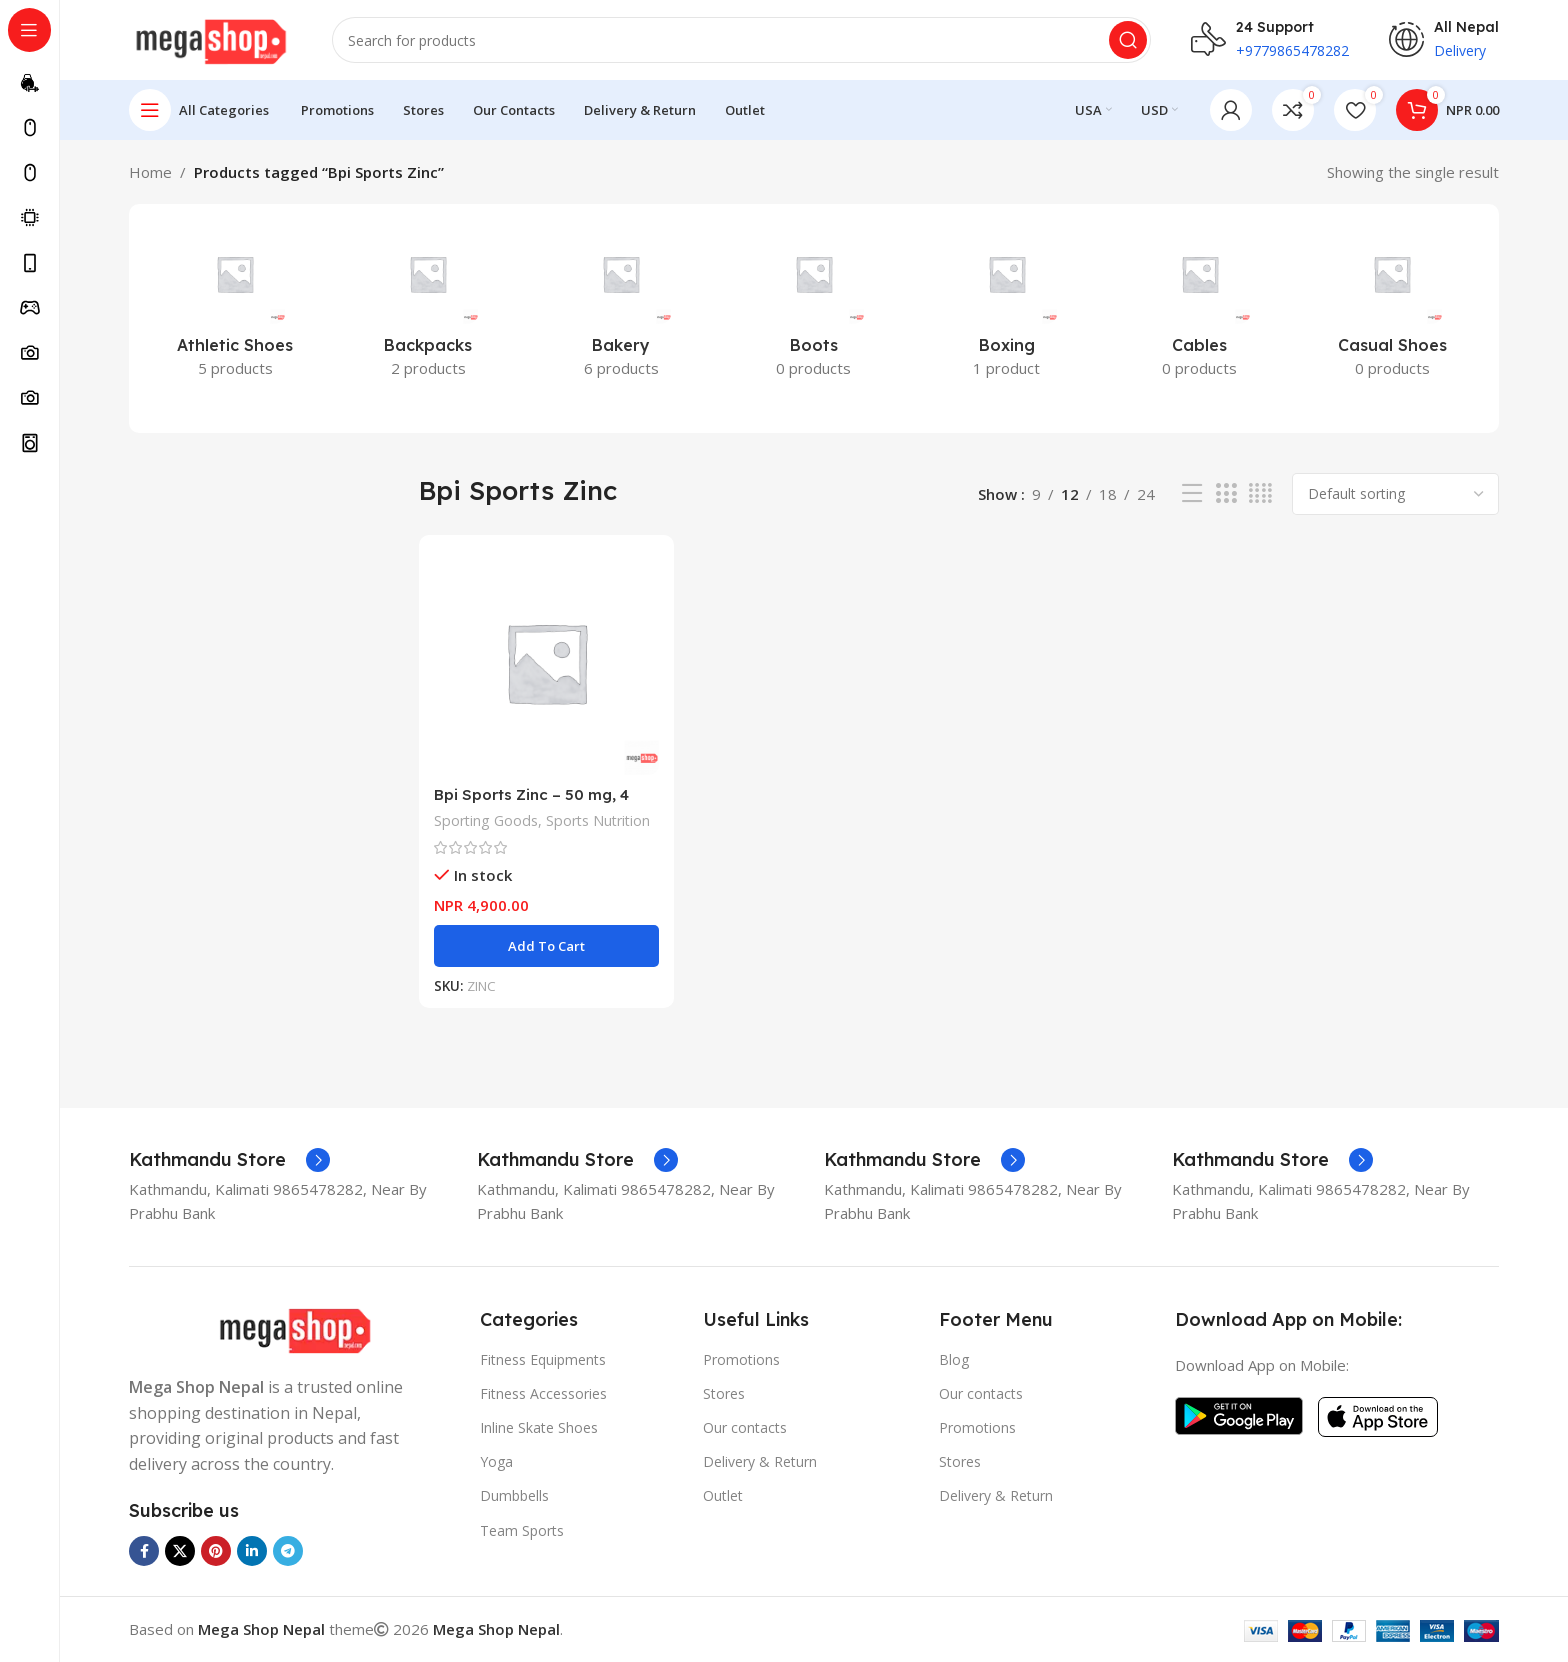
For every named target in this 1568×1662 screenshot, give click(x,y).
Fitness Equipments (543, 1359)
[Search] (741, 40)
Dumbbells (514, 1495)
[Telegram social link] (288, 1551)
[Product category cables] (1199, 307)
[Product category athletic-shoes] (235, 307)
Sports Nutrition (598, 820)
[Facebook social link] (144, 1551)
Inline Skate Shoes (539, 1427)
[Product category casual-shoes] (1392, 307)
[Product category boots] (814, 307)
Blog (954, 1359)
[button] (546, 946)
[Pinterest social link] (216, 1551)
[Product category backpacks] (428, 307)
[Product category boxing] (1006, 307)
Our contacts (745, 1427)
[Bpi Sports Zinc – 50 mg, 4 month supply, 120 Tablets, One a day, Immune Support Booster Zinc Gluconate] (546, 662)
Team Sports (522, 1530)
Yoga (496, 1461)
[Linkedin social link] (252, 1551)
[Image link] (294, 1329)
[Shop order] (1395, 494)
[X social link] (180, 1551)
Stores (724, 1393)
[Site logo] (210, 38)
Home (150, 172)
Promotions (741, 1359)
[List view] (1192, 493)
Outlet (723, 1495)
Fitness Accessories (543, 1393)
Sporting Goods (486, 820)
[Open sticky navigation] (199, 110)
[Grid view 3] (1226, 493)
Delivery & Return (760, 1461)
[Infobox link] (229, 1160)
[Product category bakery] (621, 307)
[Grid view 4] (1260, 493)
